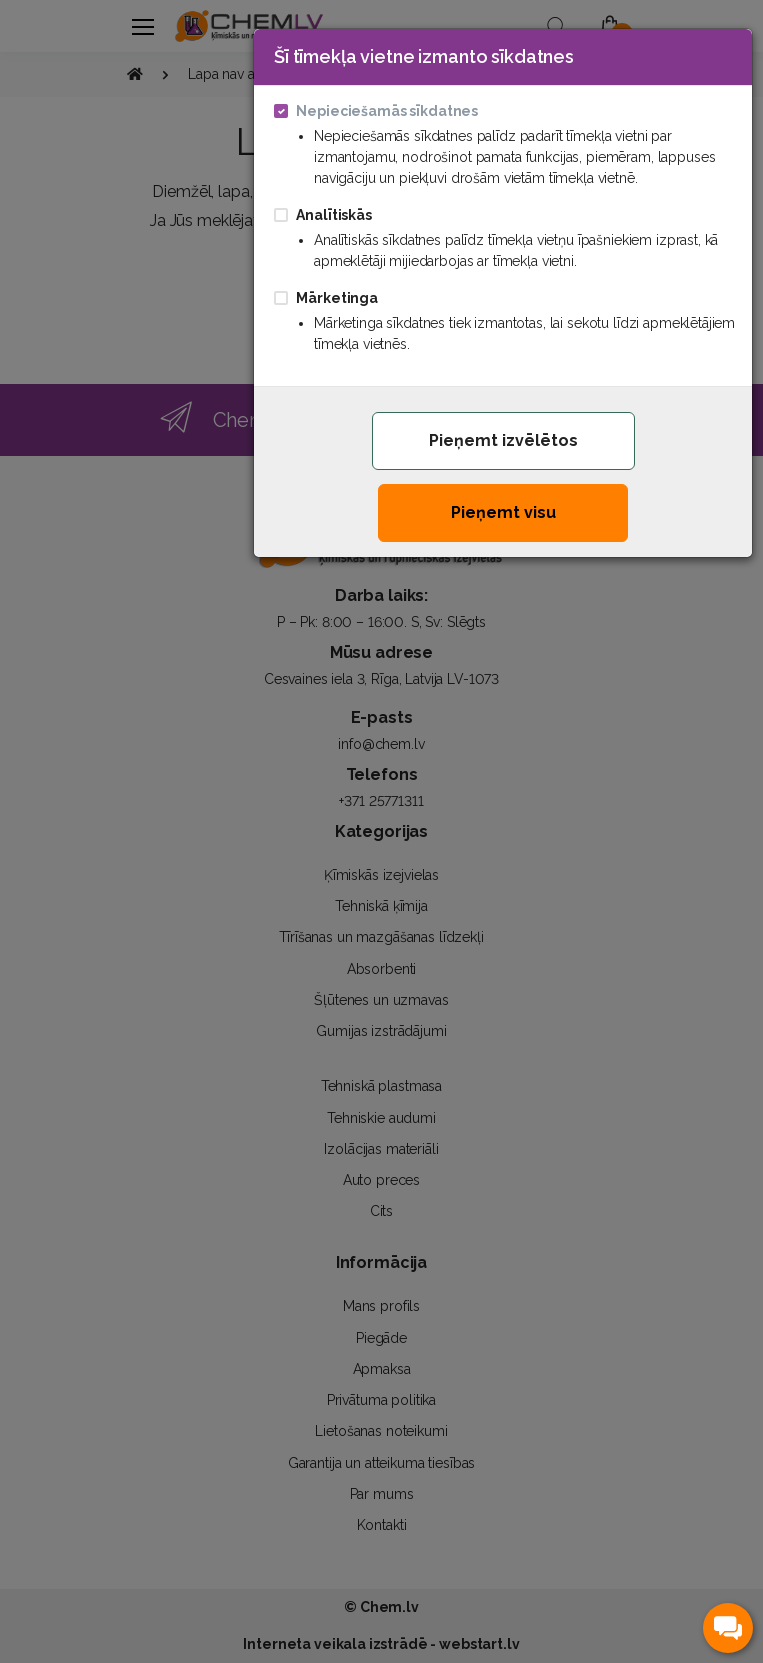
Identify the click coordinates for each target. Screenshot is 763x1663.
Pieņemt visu (503, 512)
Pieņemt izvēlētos (503, 440)
